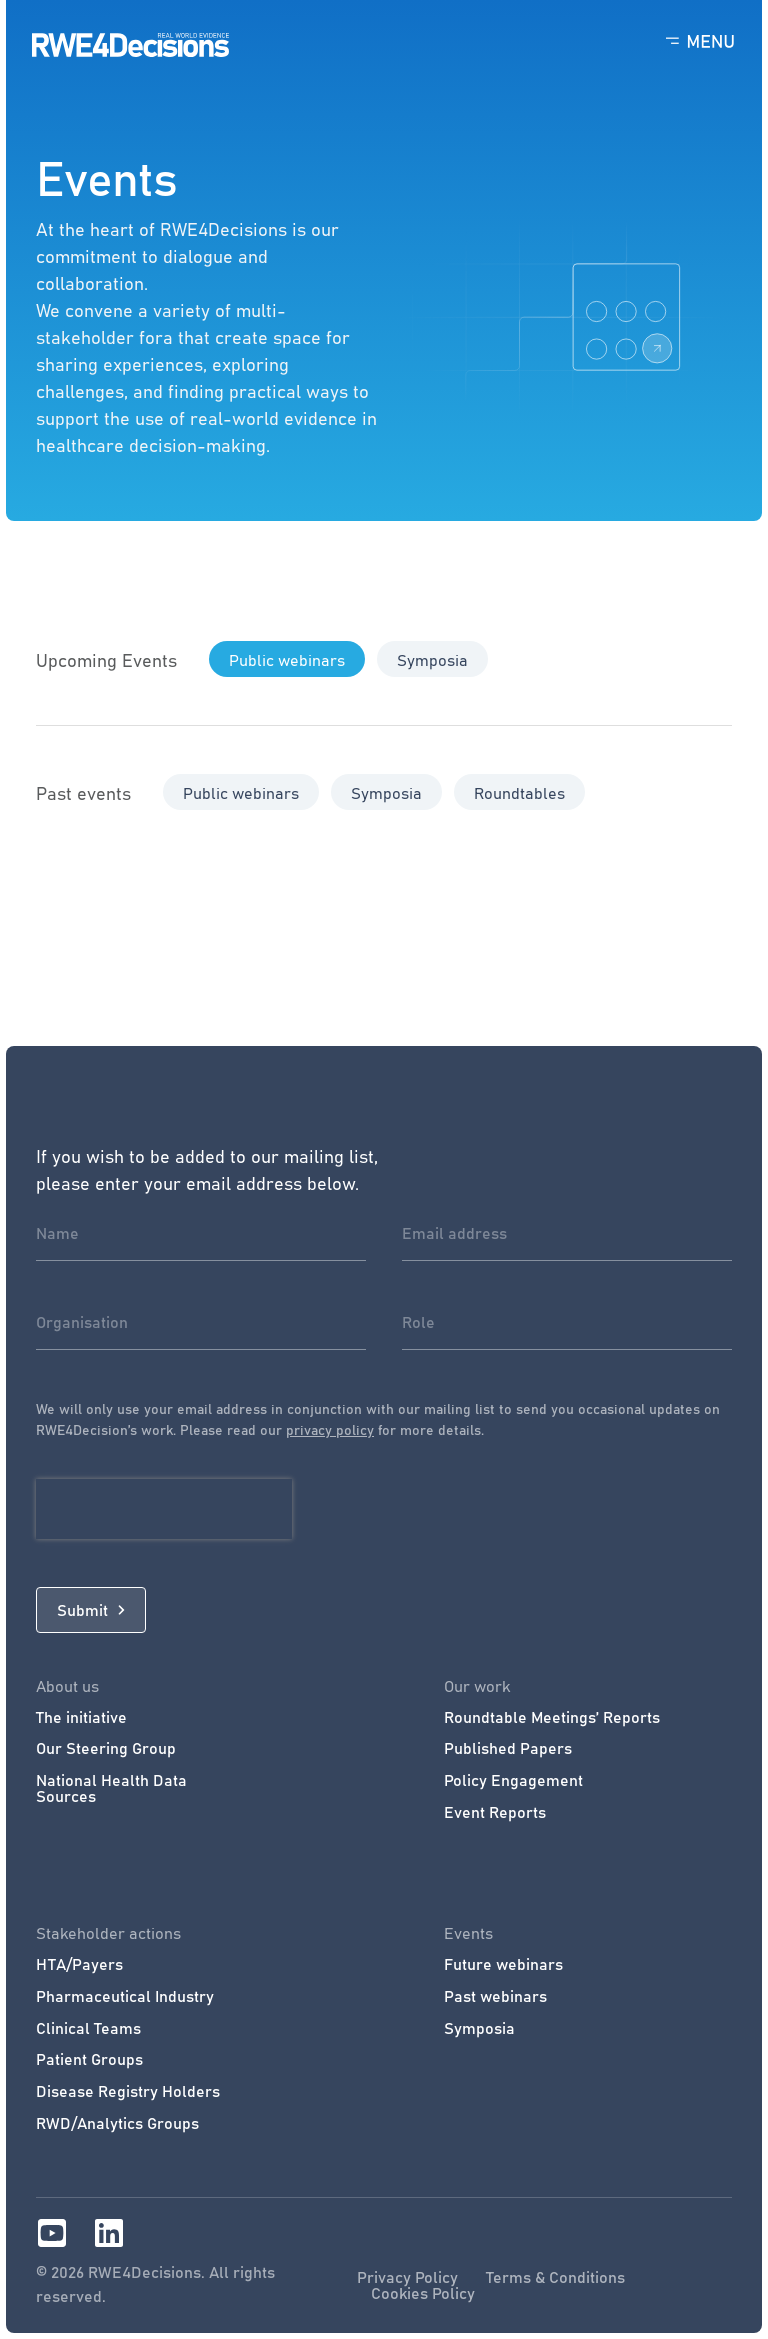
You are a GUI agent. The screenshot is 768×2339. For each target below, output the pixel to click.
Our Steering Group (106, 1748)
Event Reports (495, 1812)
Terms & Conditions (555, 2277)
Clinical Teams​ (88, 2028)
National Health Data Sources (111, 1788)
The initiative (81, 1717)
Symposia (479, 2028)
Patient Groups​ (89, 2059)
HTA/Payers (79, 1964)
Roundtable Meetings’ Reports (552, 1717)
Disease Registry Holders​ (128, 2091)
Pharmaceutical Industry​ (125, 1996)
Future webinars (503, 1964)
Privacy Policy (407, 2277)
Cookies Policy (423, 2293)
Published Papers (508, 1748)
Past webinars (495, 1996)
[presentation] (164, 1509)
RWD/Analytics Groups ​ (119, 2123)
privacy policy (330, 1429)
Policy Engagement (513, 1780)
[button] (287, 659)
